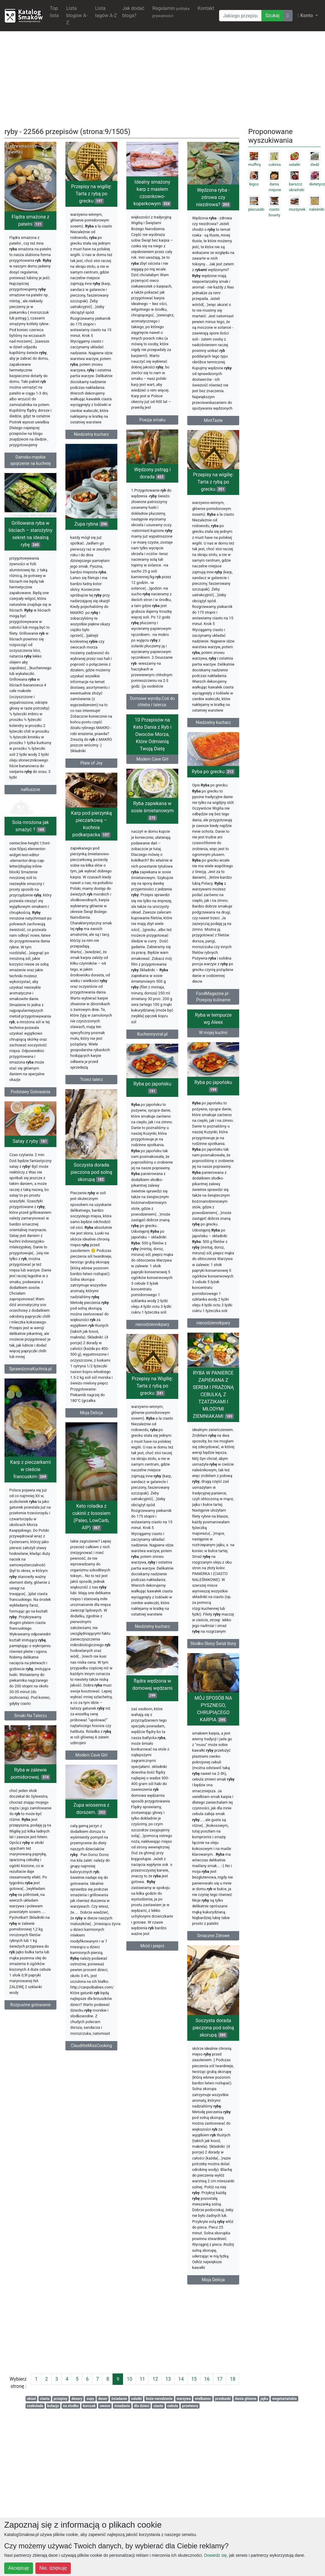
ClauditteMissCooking (91, 2177)
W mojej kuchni (213, 1107)
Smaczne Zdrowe (152, 2085)
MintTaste (213, 420)
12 (155, 2379)
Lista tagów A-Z (106, 11)
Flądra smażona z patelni (31, 220)
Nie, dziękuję (53, 2568)
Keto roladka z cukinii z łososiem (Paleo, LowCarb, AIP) (91, 1619)
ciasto (158, 2406)
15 (194, 2379)
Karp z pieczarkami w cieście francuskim (30, 1570)
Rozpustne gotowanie (30, 2128)
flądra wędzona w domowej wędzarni (213, 1821)
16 (206, 2379)
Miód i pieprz (213, 2079)
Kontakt (206, 8)
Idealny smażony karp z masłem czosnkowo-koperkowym (152, 192)
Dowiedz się (215, 2555)
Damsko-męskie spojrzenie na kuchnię (30, 460)
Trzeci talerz (91, 1124)
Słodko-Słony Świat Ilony (152, 1740)
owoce (105, 2406)
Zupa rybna (91, 550)
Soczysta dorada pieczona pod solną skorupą (91, 1256)
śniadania (122, 2406)
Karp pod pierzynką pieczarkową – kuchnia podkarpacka (91, 868)
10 (129, 2379)
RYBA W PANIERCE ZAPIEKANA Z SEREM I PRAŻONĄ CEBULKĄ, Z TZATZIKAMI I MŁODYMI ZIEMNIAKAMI (152, 1491)
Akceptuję (18, 2568)
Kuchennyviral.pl (152, 1081)
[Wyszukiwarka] (240, 15)
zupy (90, 2399)
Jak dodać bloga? (133, 11)
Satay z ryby (30, 1215)
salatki (136, 2399)
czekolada (35, 2406)
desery (76, 2399)
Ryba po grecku (213, 818)
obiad (31, 2399)
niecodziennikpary (152, 1393)
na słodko (71, 2406)
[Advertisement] (162, 78)
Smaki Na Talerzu (30, 1816)
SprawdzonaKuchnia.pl (30, 1442)
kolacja (53, 2406)
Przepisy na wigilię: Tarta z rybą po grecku (91, 194)
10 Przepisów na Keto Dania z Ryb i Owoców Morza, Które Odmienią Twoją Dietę (152, 782)
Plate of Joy (91, 789)
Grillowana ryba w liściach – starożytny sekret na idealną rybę (30, 564)
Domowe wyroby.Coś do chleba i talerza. (152, 716)
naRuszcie (30, 819)
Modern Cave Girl (152, 806)
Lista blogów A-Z (77, 15)
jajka (264, 2399)
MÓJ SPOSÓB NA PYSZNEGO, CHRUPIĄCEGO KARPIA (152, 1858)
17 (219, 2379)
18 (232, 2379)
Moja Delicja (91, 1496)
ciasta (45, 2399)
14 (181, 2379)
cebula (172, 2406)
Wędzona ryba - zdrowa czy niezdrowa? (213, 197)
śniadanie (119, 2399)
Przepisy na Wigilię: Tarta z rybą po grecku (213, 1486)
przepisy (61, 2399)
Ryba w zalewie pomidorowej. (30, 1897)
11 (142, 2379)
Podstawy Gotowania (30, 1143)
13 (168, 2379)
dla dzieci (141, 2406)
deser (102, 2399)
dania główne (246, 2399)
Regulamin (171, 11)
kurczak (89, 2406)
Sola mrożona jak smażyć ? (30, 877)
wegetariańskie (284, 2399)
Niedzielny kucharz (91, 434)
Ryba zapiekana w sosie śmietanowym (152, 858)
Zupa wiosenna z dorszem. (92, 1940)
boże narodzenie (159, 2399)
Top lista (54, 11)
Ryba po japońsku (152, 1156)
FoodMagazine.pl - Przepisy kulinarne (213, 1043)
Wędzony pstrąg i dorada (152, 488)
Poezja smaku (152, 419)
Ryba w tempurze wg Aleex (213, 1093)
